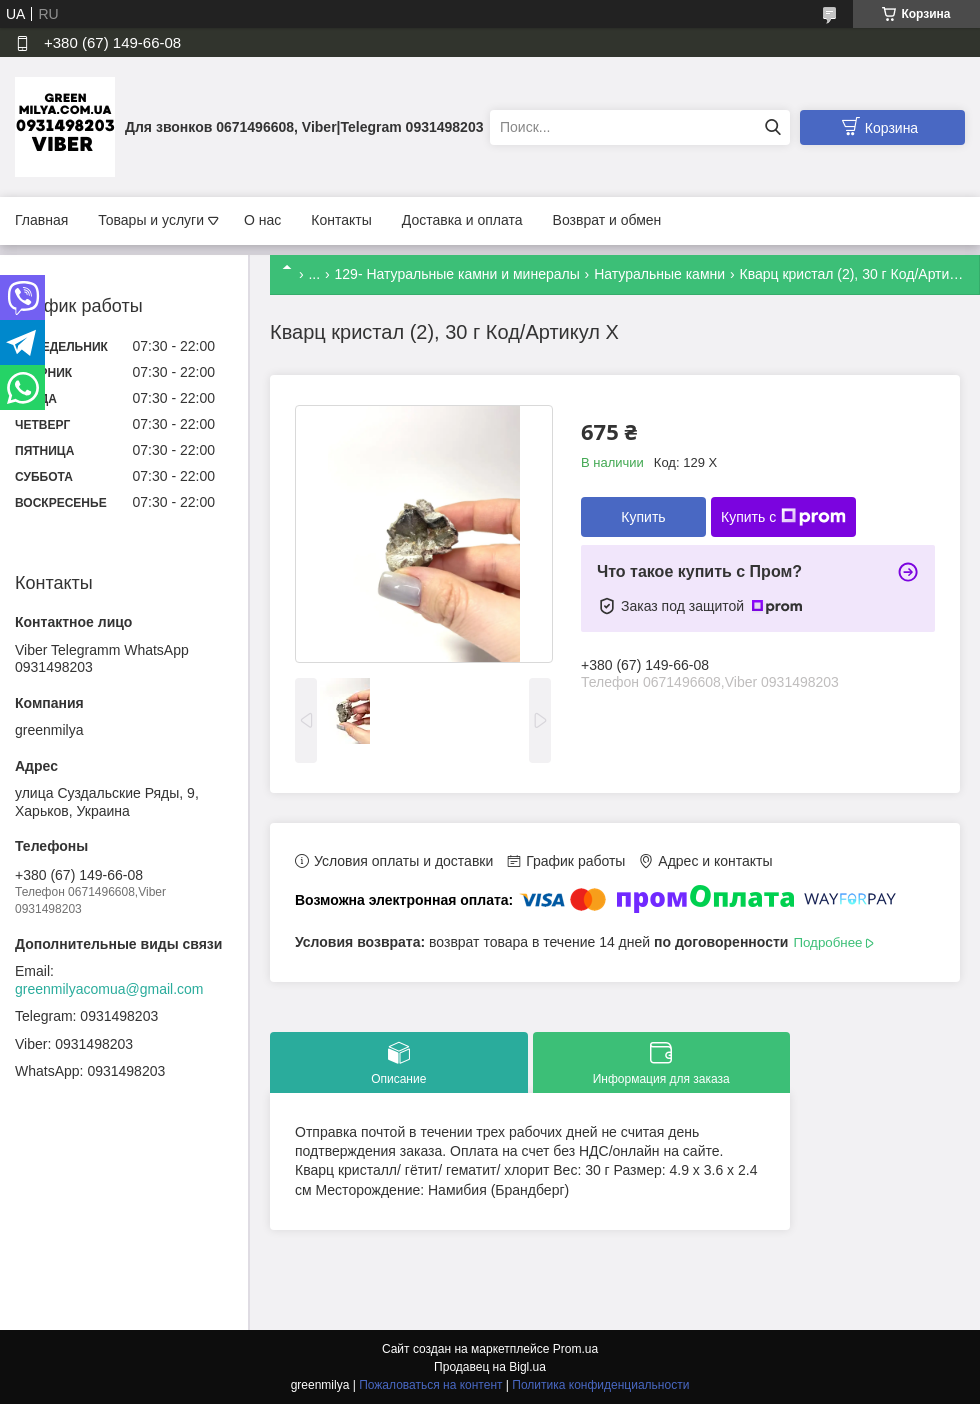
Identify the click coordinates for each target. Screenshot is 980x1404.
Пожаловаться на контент (430, 1385)
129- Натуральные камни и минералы (457, 274)
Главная (41, 220)
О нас (262, 220)
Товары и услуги (151, 220)
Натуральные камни (659, 274)
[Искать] (772, 127)
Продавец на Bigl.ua (490, 1367)
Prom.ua (575, 1349)
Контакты (341, 220)
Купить (643, 517)
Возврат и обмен (607, 220)
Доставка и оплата (462, 220)
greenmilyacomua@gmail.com (109, 989)
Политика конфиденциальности (600, 1385)
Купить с (783, 517)
